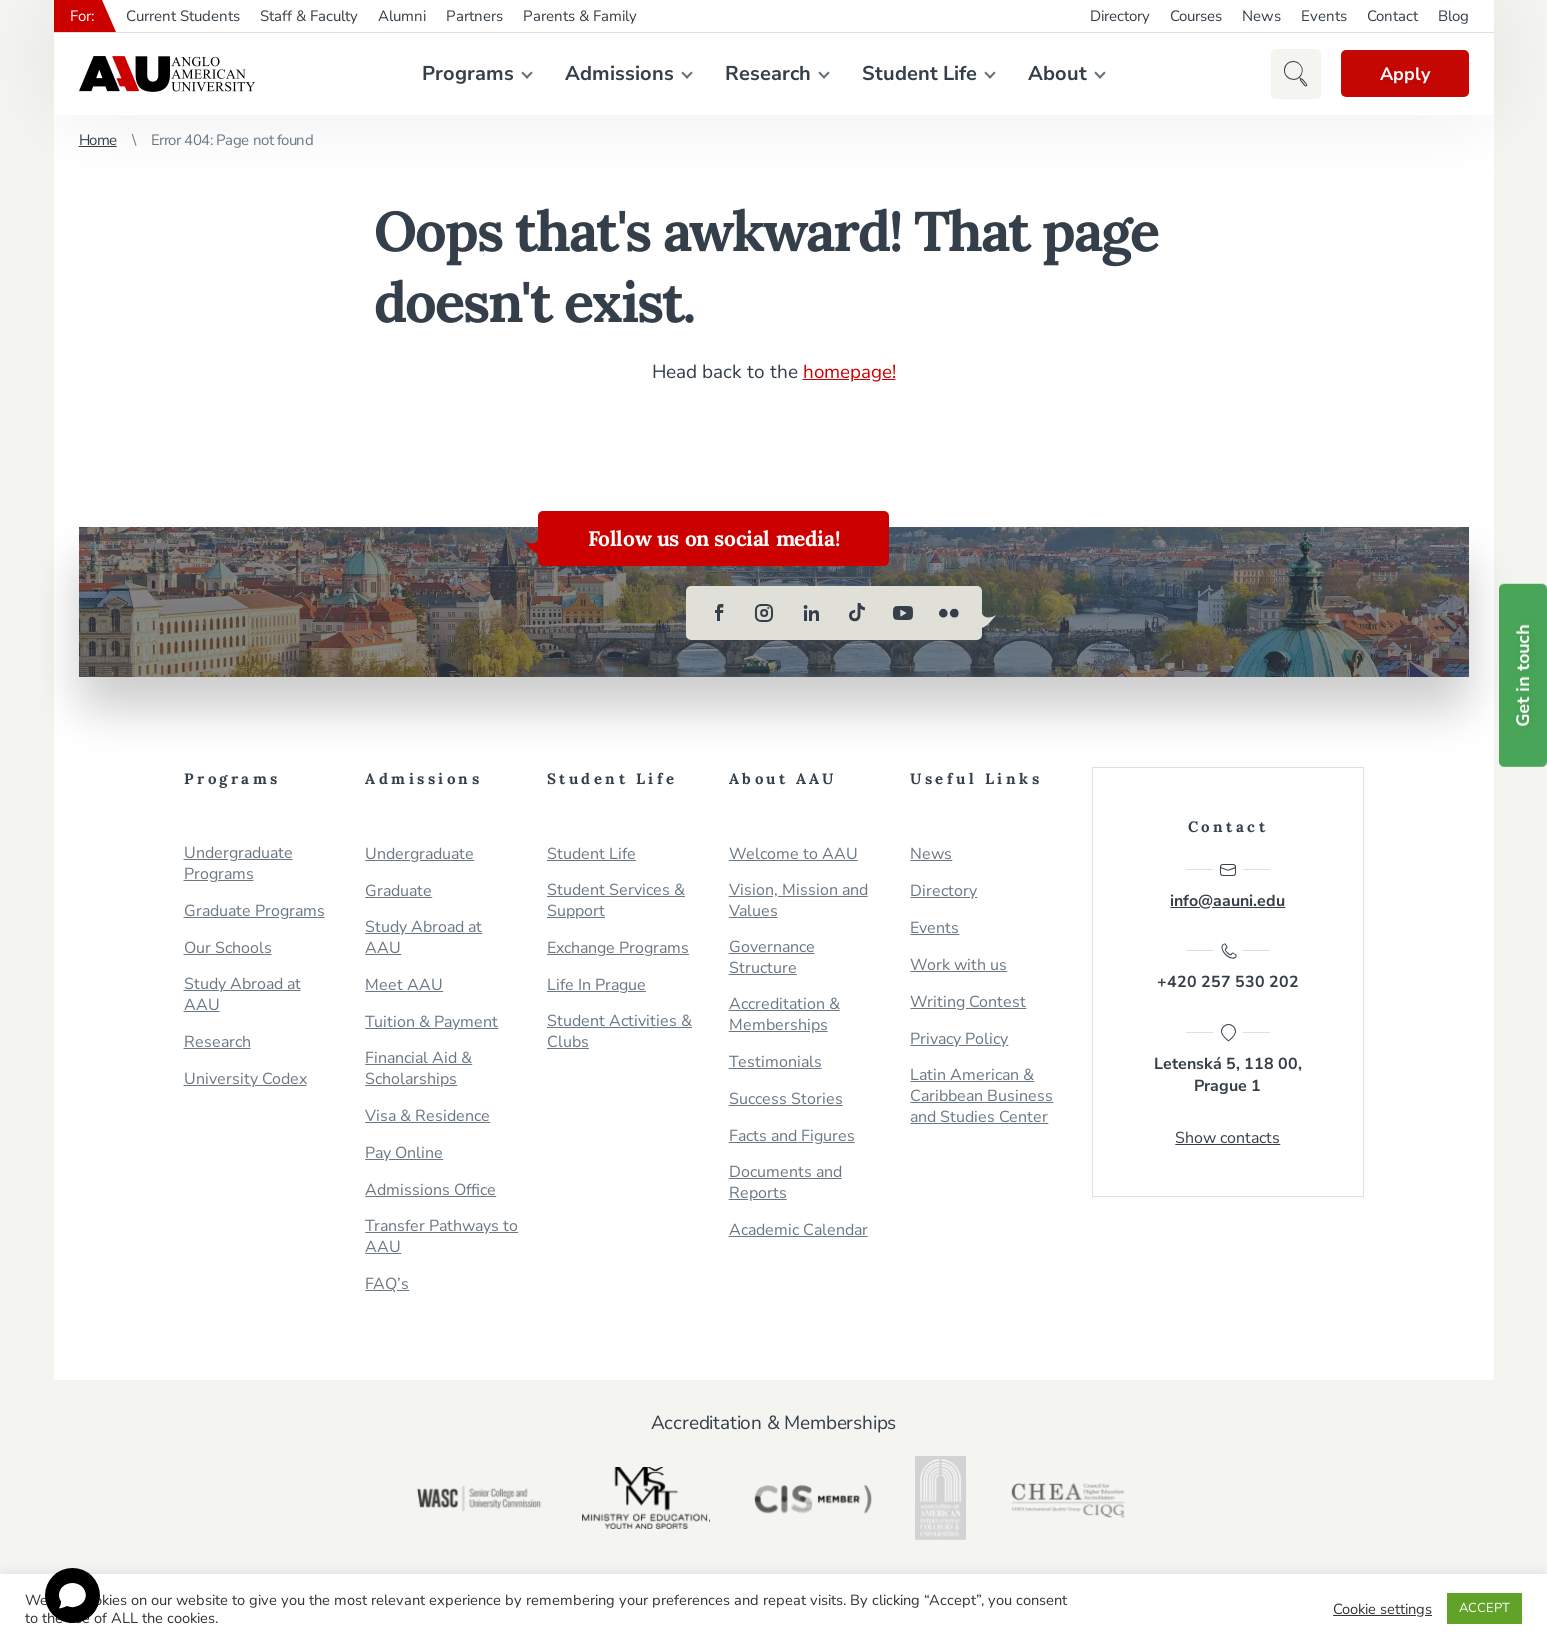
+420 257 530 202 (1228, 967)
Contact (1392, 16)
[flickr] (949, 612)
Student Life (918, 73)
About (1056, 73)
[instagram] (765, 612)
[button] (1294, 74)
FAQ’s (387, 1283)
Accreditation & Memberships (784, 1014)
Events (1324, 16)
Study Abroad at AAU (242, 994)
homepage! (849, 372)
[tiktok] (857, 612)
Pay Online (404, 1152)
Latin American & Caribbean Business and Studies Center (981, 1095)
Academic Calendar (798, 1229)
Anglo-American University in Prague (167, 74)
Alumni (402, 16)
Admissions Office (430, 1189)
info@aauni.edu (1227, 885)
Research (767, 73)
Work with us (958, 964)
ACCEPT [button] (1484, 1608)
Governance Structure (772, 957)
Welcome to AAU (793, 853)
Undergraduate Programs (238, 863)
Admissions (618, 73)
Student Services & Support (616, 900)
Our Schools (228, 947)
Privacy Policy (959, 1038)
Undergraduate (419, 853)
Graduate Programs (254, 910)
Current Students (183, 16)
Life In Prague (596, 984)
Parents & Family (580, 16)
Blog (1453, 16)
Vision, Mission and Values (798, 900)
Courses (1196, 16)
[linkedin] (811, 612)
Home (98, 140)
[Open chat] (72, 1595)
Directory (1120, 16)
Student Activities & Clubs (619, 1031)
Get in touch (1523, 675)
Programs (467, 73)
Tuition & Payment (431, 1021)
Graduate (398, 890)
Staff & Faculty (309, 16)
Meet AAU (404, 984)
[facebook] (719, 612)
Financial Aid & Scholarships (418, 1068)
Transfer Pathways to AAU (441, 1236)
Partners (474, 16)
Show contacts (1227, 1138)
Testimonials (775, 1061)
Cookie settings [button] (1382, 1609)
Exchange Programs (618, 947)
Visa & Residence (427, 1115)
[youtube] (903, 612)
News (1261, 16)
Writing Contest (968, 1001)
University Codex (245, 1078)
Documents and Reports (785, 1182)
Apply (1404, 74)
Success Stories (786, 1098)
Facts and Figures (792, 1135)
